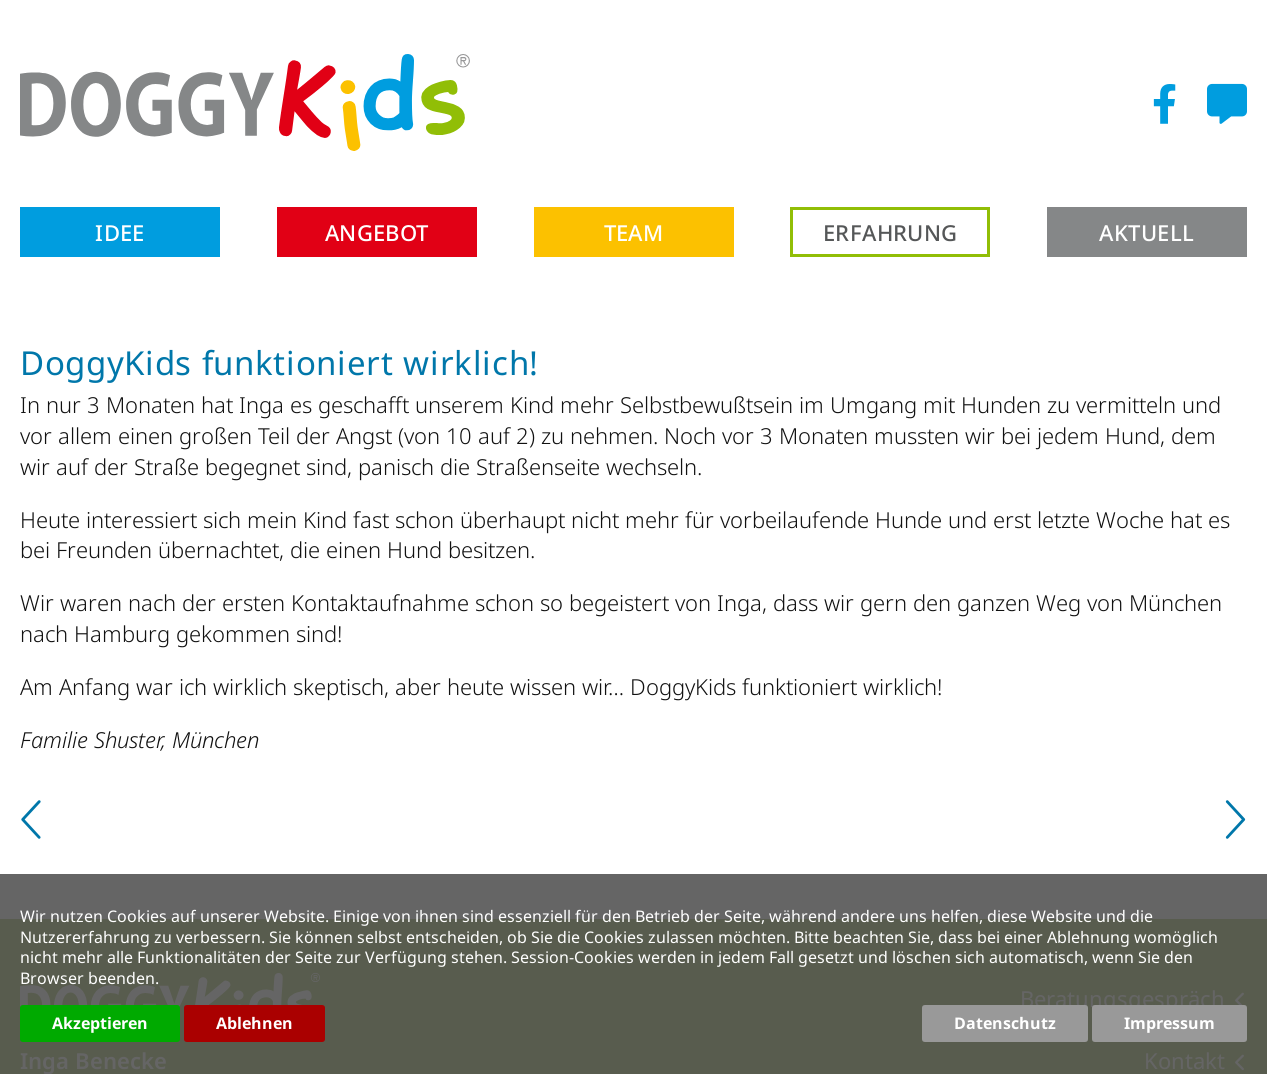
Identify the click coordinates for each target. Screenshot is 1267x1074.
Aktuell (1146, 232)
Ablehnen (254, 1023)
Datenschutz (1005, 1023)
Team (634, 232)
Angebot (377, 232)
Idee (120, 232)
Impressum (1169, 1023)
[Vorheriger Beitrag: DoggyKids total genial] (34, 827)
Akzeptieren (100, 1023)
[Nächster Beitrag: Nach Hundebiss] (1233, 827)
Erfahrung (890, 232)
